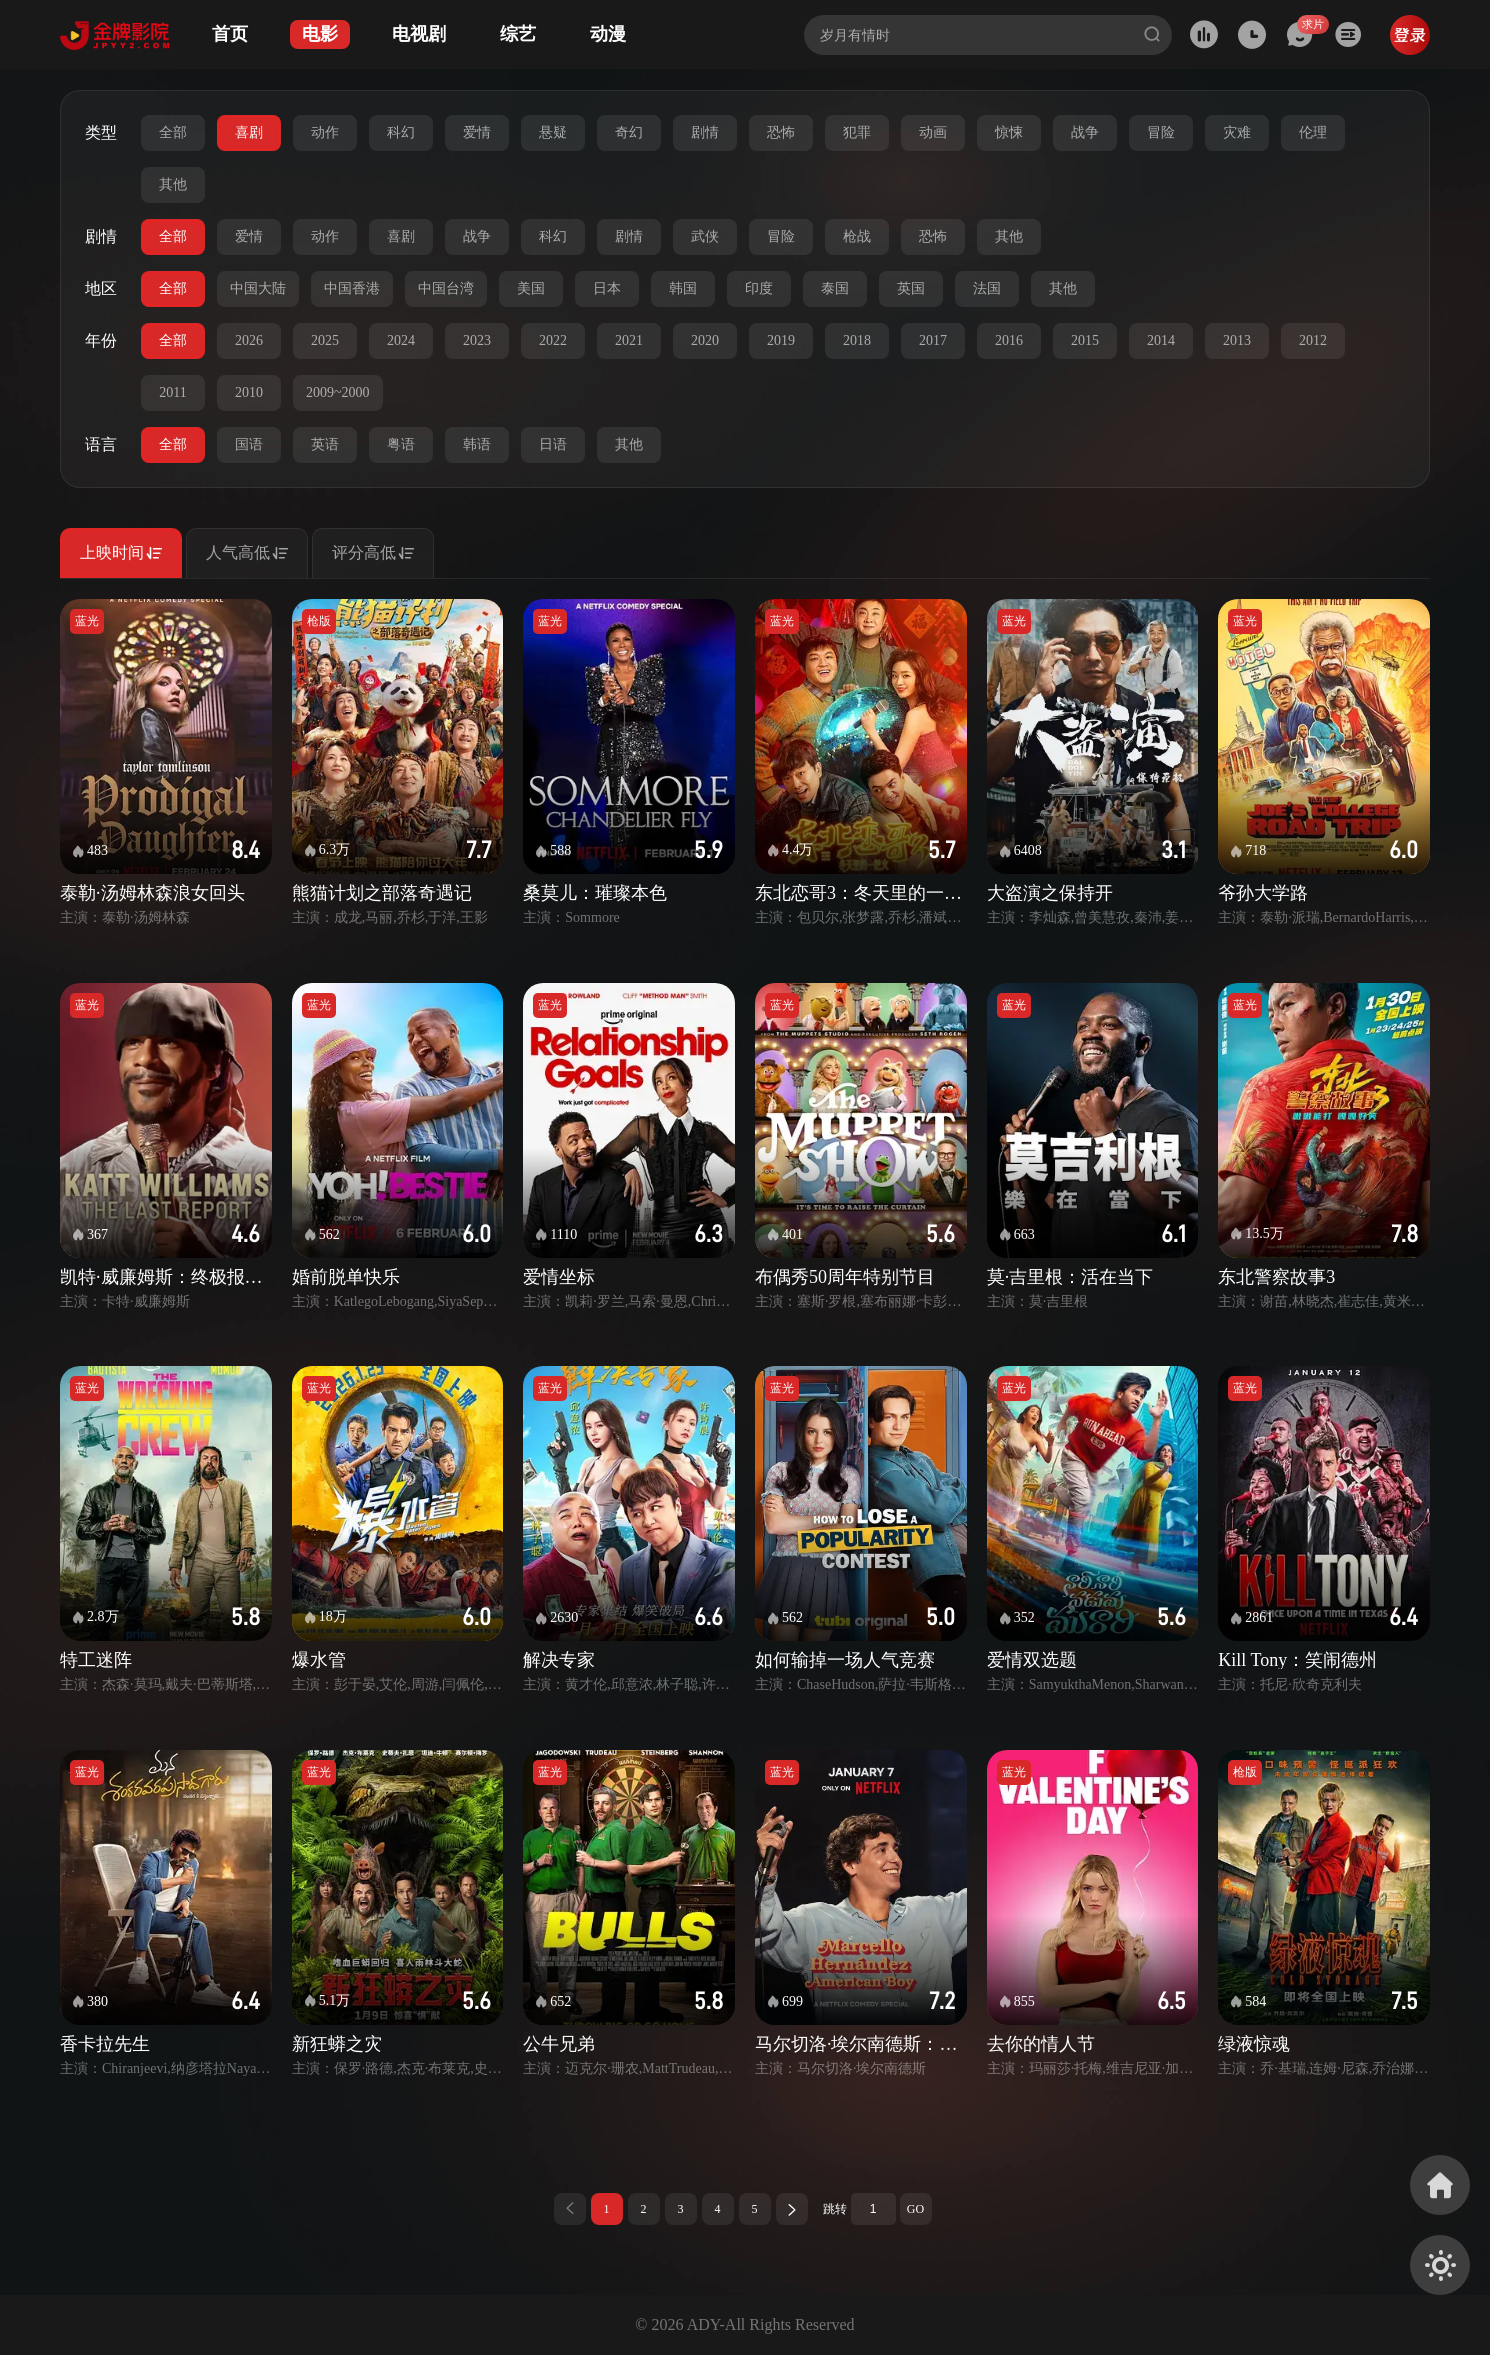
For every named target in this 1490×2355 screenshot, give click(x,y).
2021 (629, 340)
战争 (1085, 132)
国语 (249, 444)
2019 (781, 340)
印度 (759, 288)
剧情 (705, 132)
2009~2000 (338, 392)
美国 (531, 288)
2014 (1161, 340)
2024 (401, 340)
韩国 (683, 288)
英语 (325, 444)
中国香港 (352, 288)
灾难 (1237, 132)
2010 (249, 392)
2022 (553, 340)
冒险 (1161, 132)
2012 (1313, 340)
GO (915, 2209)
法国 (987, 288)
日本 (607, 288)
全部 (173, 132)
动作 (325, 132)
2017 (933, 340)
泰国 (835, 288)
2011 (172, 392)
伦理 (1313, 132)
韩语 (477, 444)
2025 (325, 340)
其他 (173, 184)
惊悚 (1009, 132)
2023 (477, 340)
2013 (1237, 340)
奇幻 (629, 132)
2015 (1085, 340)
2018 (857, 340)
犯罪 (857, 132)
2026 (249, 340)
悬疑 (553, 132)
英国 (911, 288)
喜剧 (249, 132)
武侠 (705, 236)
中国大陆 (258, 288)
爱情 (477, 132)
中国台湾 (446, 288)
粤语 (401, 444)
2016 (1009, 340)
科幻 (401, 132)
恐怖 (781, 132)
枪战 (857, 236)
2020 (705, 340)
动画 (933, 132)
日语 (553, 444)
